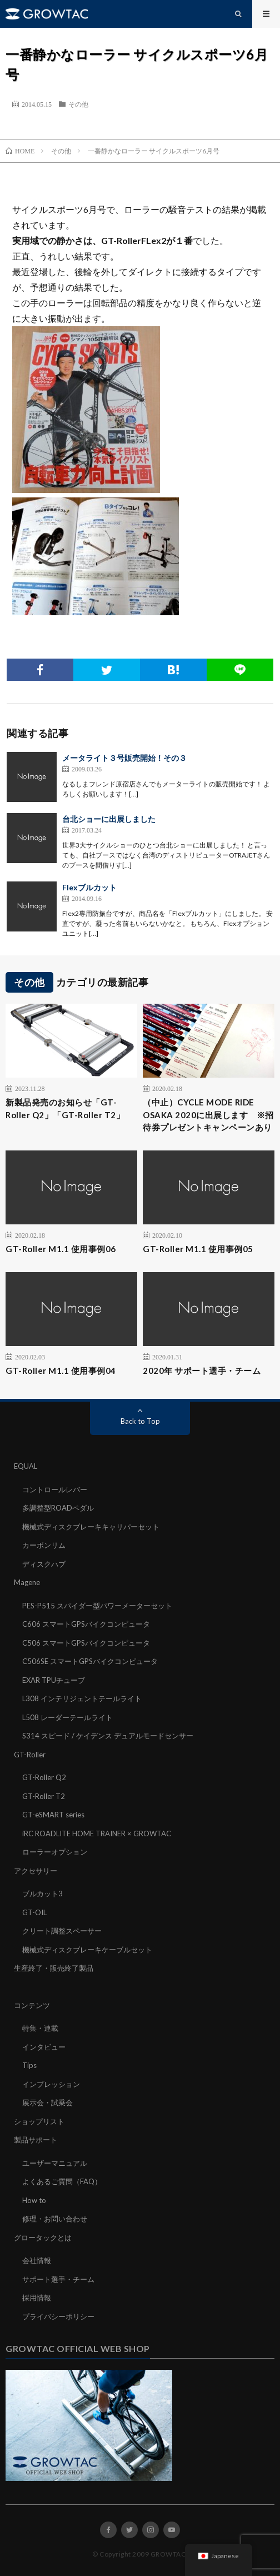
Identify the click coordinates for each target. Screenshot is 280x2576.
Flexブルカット (89, 887)
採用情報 (36, 2297)
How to (34, 2200)
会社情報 (36, 2260)
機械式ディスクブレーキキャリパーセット (90, 1526)
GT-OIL (34, 1912)
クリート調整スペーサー (62, 1930)
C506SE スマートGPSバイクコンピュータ (90, 1661)
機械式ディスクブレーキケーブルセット (87, 1949)
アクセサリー (35, 1870)
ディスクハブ (44, 1563)
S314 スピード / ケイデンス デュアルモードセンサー (107, 1735)
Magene (27, 1582)
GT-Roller (30, 1754)
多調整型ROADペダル (58, 1507)
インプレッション (51, 2084)
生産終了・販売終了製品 (53, 1968)
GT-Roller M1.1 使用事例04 (61, 1371)
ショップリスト (39, 2121)
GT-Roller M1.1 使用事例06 (61, 1249)
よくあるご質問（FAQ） (62, 2181)
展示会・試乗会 (47, 2102)
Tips (29, 2065)
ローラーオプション (54, 1851)
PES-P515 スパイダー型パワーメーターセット (97, 1605)
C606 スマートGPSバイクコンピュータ (86, 1624)
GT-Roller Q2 (44, 1777)
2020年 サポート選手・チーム (202, 1371)
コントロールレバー (54, 1489)
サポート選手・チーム (58, 2279)
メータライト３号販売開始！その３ (124, 758)
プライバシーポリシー (58, 2316)
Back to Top (140, 1421)
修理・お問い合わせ (54, 2218)
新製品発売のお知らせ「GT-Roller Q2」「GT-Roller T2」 (65, 1108)
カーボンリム (44, 1545)
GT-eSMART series (53, 1814)
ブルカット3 (42, 1893)
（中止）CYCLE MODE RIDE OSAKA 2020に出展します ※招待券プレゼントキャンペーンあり (208, 1114)
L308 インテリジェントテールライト (82, 1698)
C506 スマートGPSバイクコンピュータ (86, 1642)
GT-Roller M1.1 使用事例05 (198, 1249)
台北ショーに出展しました (109, 819)
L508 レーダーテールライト (67, 1717)
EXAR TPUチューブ (53, 1680)
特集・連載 (40, 2028)
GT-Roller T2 (43, 1796)
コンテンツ (32, 2005)
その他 (78, 104)
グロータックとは (43, 2237)
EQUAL (25, 1466)
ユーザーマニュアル (54, 2163)
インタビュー (44, 2046)
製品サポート (35, 2139)
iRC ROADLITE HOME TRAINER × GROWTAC (96, 1833)
